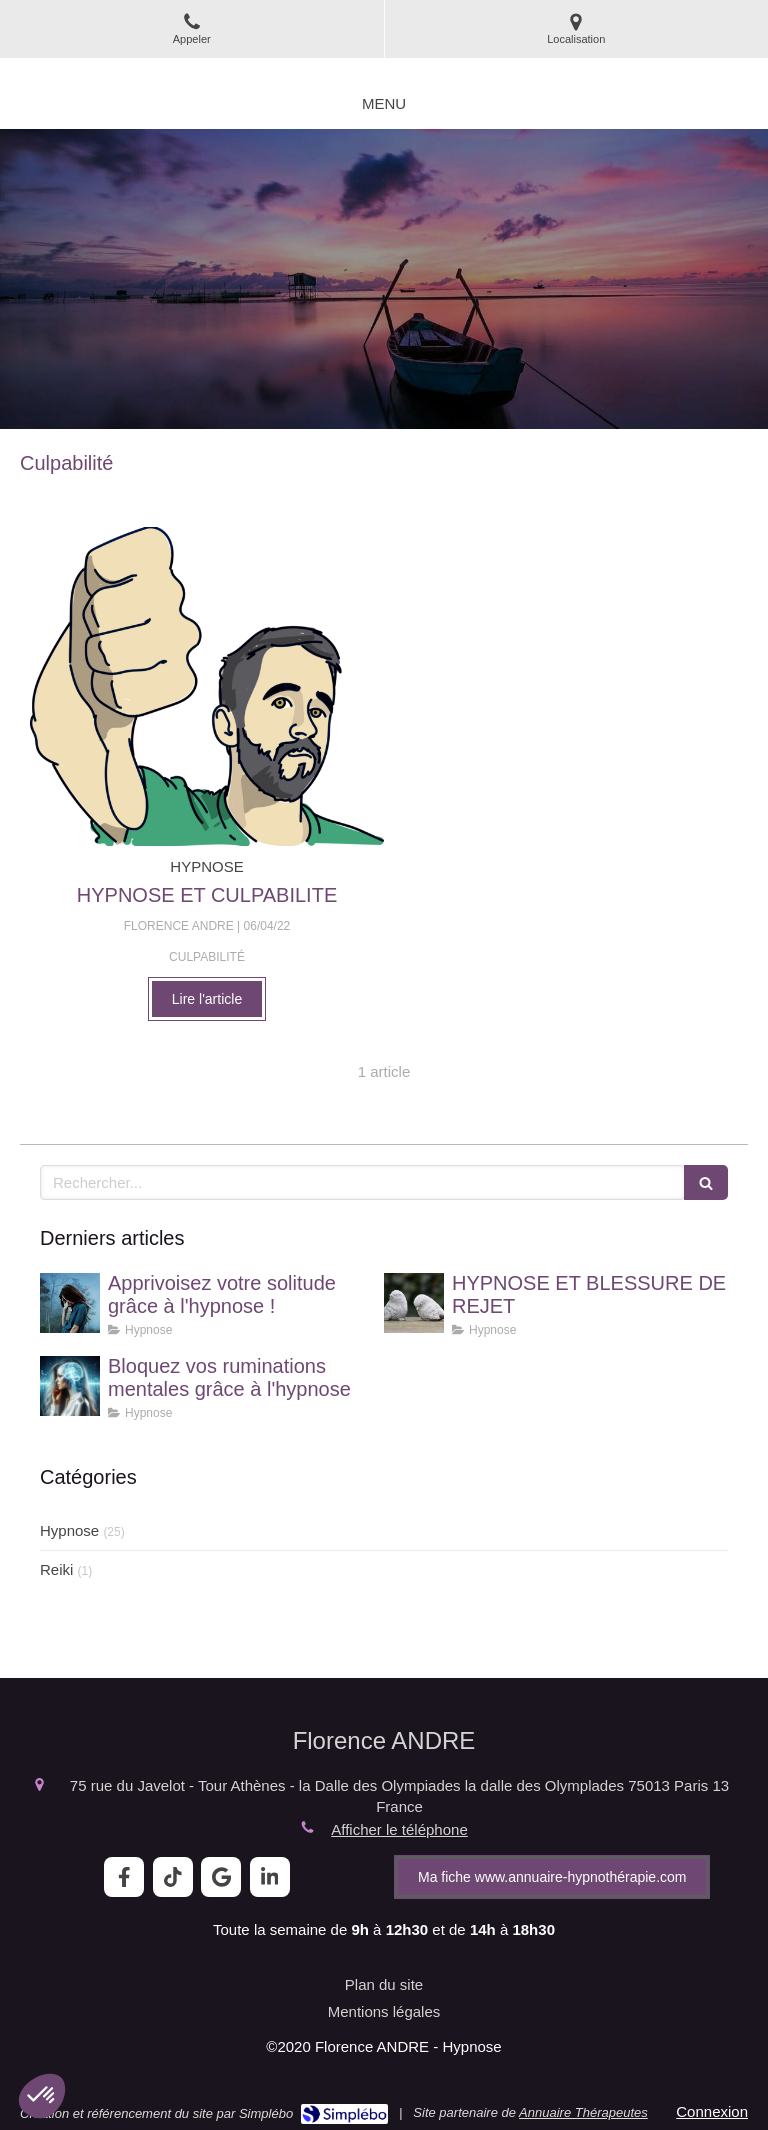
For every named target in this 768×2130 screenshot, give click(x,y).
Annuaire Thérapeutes (583, 2112)
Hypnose (69, 1530)
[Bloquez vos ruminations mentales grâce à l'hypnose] (70, 1386)
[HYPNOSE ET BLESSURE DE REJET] (414, 1303)
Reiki (56, 1569)
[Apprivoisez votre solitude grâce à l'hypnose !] (70, 1303)
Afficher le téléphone (399, 1829)
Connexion (712, 2111)
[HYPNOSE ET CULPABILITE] (207, 686)
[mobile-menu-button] (384, 103)
